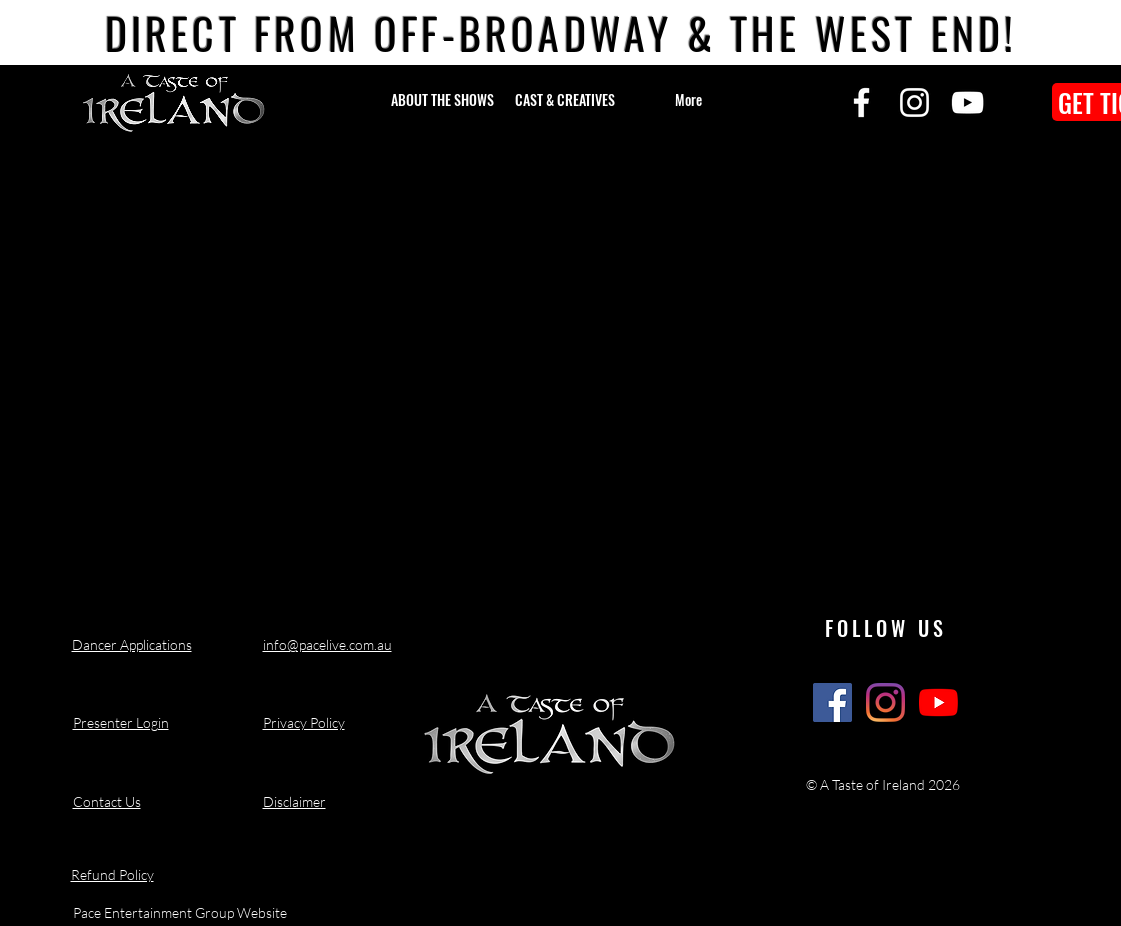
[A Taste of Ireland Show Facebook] (832, 702)
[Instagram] (914, 102)
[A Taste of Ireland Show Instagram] (885, 702)
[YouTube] (967, 102)
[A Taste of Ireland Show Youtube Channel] (938, 702)
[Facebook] (861, 102)
